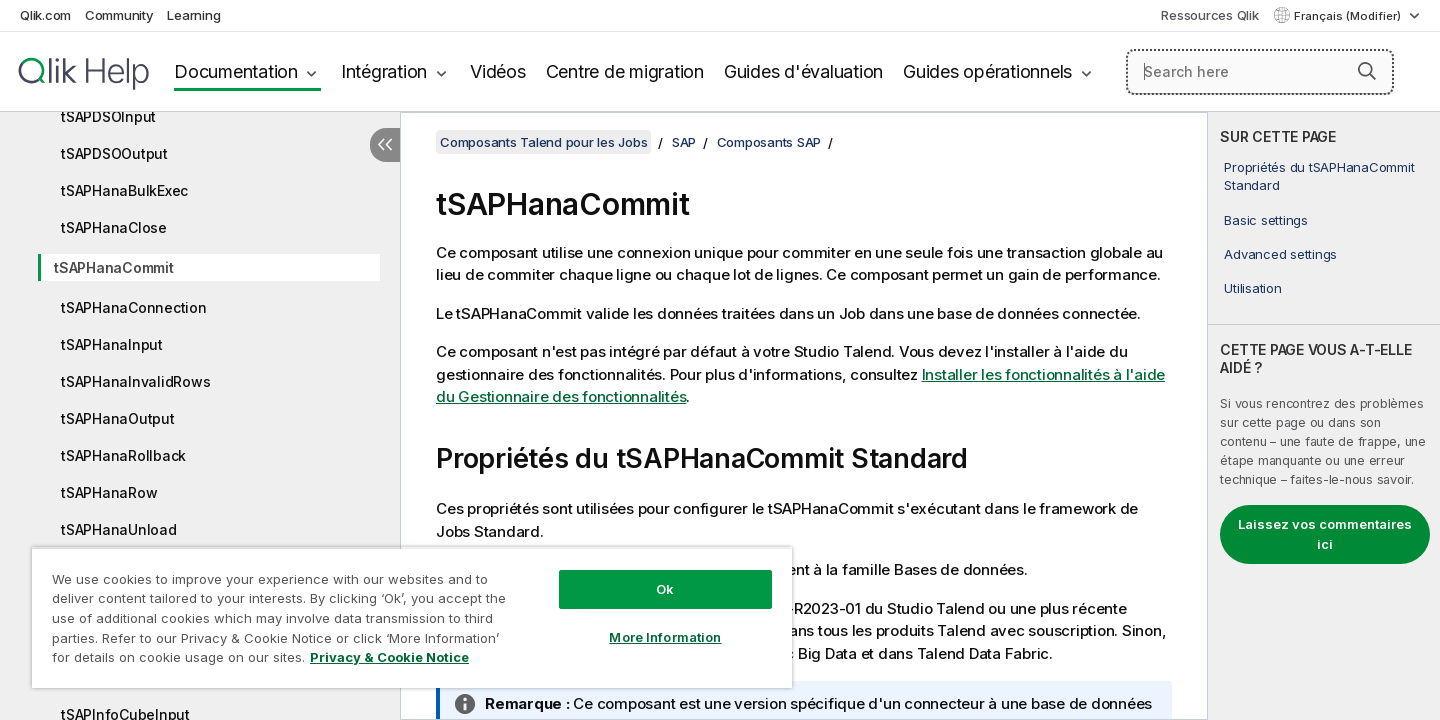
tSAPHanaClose (114, 227)
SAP (684, 142)
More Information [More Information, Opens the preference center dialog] (665, 637)
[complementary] (1324, 416)
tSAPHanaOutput (118, 418)
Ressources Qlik (1209, 15)
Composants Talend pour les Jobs (543, 142)
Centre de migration (625, 71)
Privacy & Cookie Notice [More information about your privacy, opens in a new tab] (389, 657)
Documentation (236, 71)
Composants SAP (769, 142)
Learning (193, 15)
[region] (412, 617)
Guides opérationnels (987, 71)
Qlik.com (45, 15)
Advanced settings (1280, 254)
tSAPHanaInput (112, 344)
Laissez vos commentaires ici (1325, 534)
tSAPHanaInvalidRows (135, 381)
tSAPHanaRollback (123, 455)
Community (119, 15)
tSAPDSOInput (108, 116)
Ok (665, 589)
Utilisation (1252, 288)
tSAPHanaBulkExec (124, 190)
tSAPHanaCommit (114, 267)
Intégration (384, 71)
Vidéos (498, 71)
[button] (1367, 71)
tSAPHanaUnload (119, 529)
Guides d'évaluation (803, 71)
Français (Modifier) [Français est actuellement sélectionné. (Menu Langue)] (1349, 16)
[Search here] (1260, 72)
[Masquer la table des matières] (385, 145)
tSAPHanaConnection (134, 307)
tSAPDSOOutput (114, 153)
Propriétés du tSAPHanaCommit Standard (1319, 176)
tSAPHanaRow (109, 492)
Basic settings (1266, 220)
